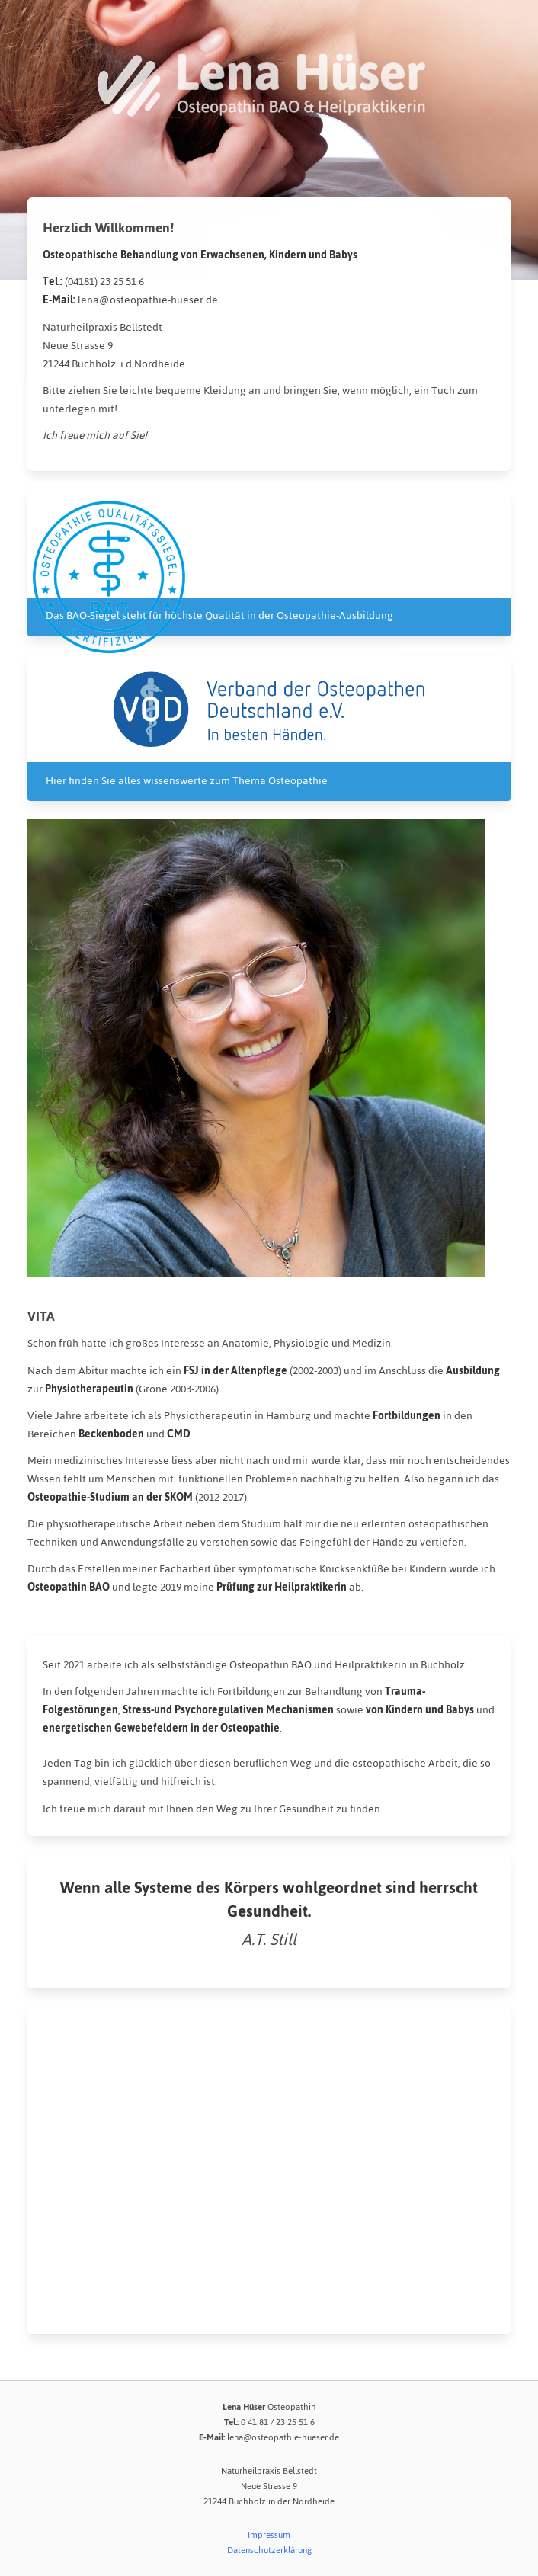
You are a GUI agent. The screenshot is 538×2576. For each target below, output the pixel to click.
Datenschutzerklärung (269, 2550)
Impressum (269, 2534)
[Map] (269, 2170)
